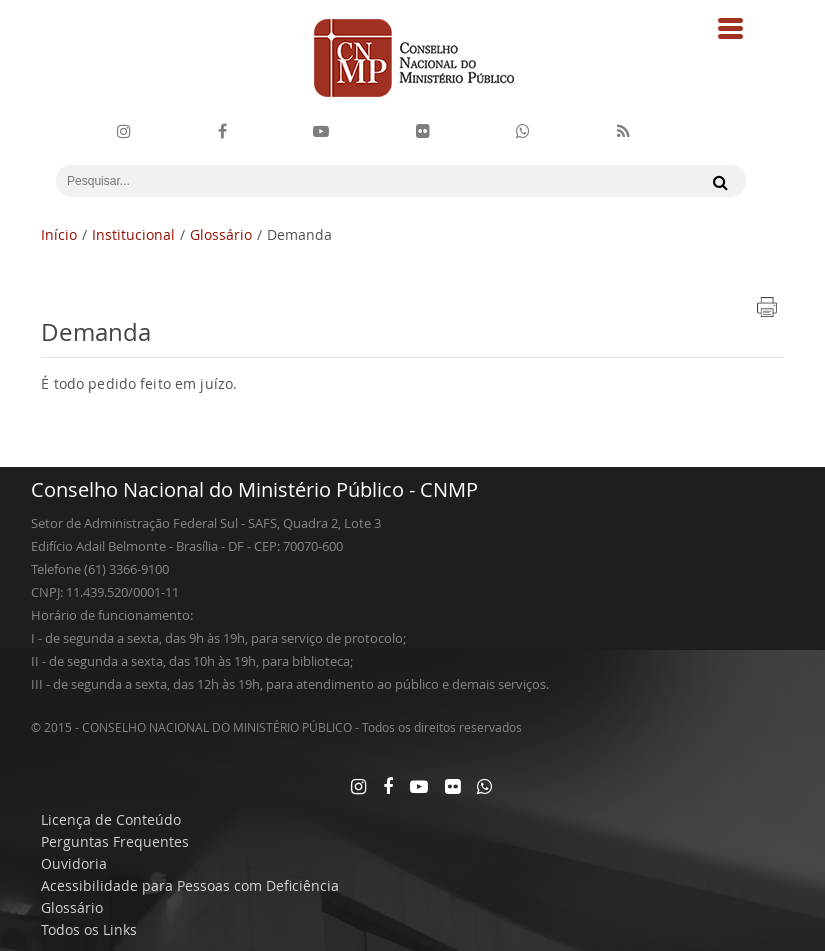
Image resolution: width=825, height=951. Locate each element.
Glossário (221, 234)
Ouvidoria (74, 863)
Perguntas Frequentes (115, 841)
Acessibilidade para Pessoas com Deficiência (190, 885)
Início (59, 234)
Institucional (133, 234)
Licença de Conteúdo (111, 819)
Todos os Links (89, 929)
